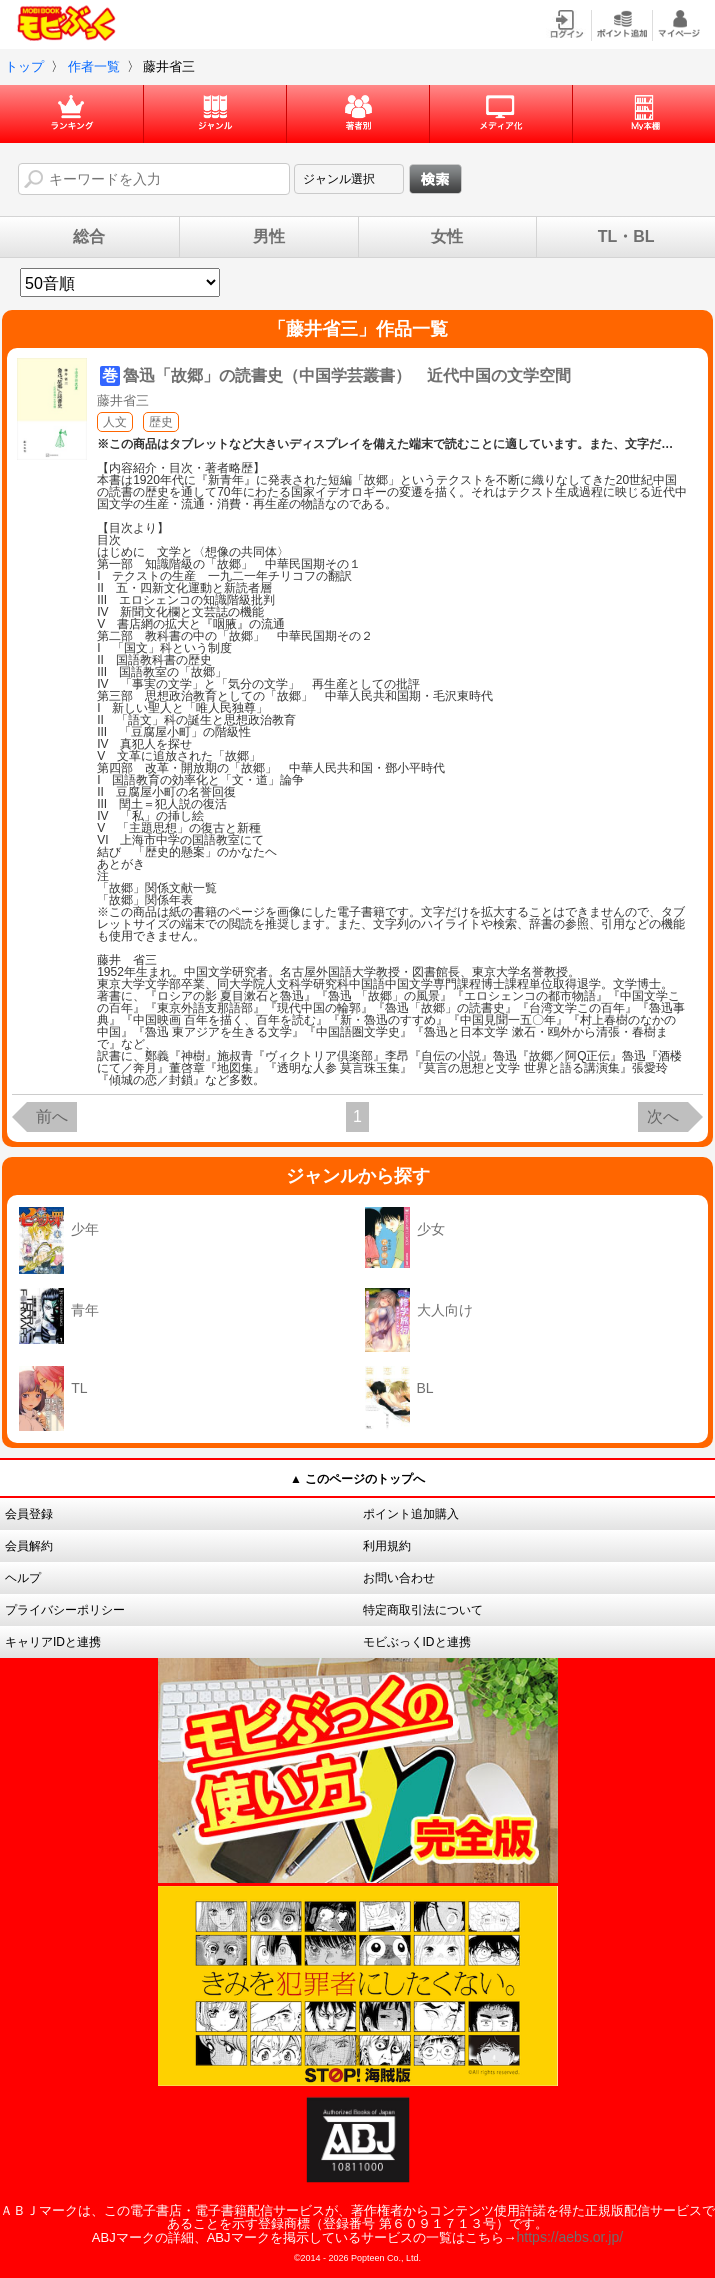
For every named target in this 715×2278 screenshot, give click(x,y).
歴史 (161, 422)
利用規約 (387, 1546)
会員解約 (29, 1546)
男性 (269, 237)
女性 (447, 237)
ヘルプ (23, 1578)
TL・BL (626, 237)
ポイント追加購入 (411, 1514)
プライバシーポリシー (65, 1610)
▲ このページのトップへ (357, 1479)
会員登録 (29, 1514)
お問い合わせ (399, 1578)
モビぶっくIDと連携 (417, 1642)
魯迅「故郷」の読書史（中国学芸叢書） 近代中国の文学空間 (347, 375)
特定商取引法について (423, 1610)
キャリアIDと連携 (53, 1642)
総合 (89, 237)
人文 (115, 422)
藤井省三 (123, 400)
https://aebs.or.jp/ (570, 2237)
